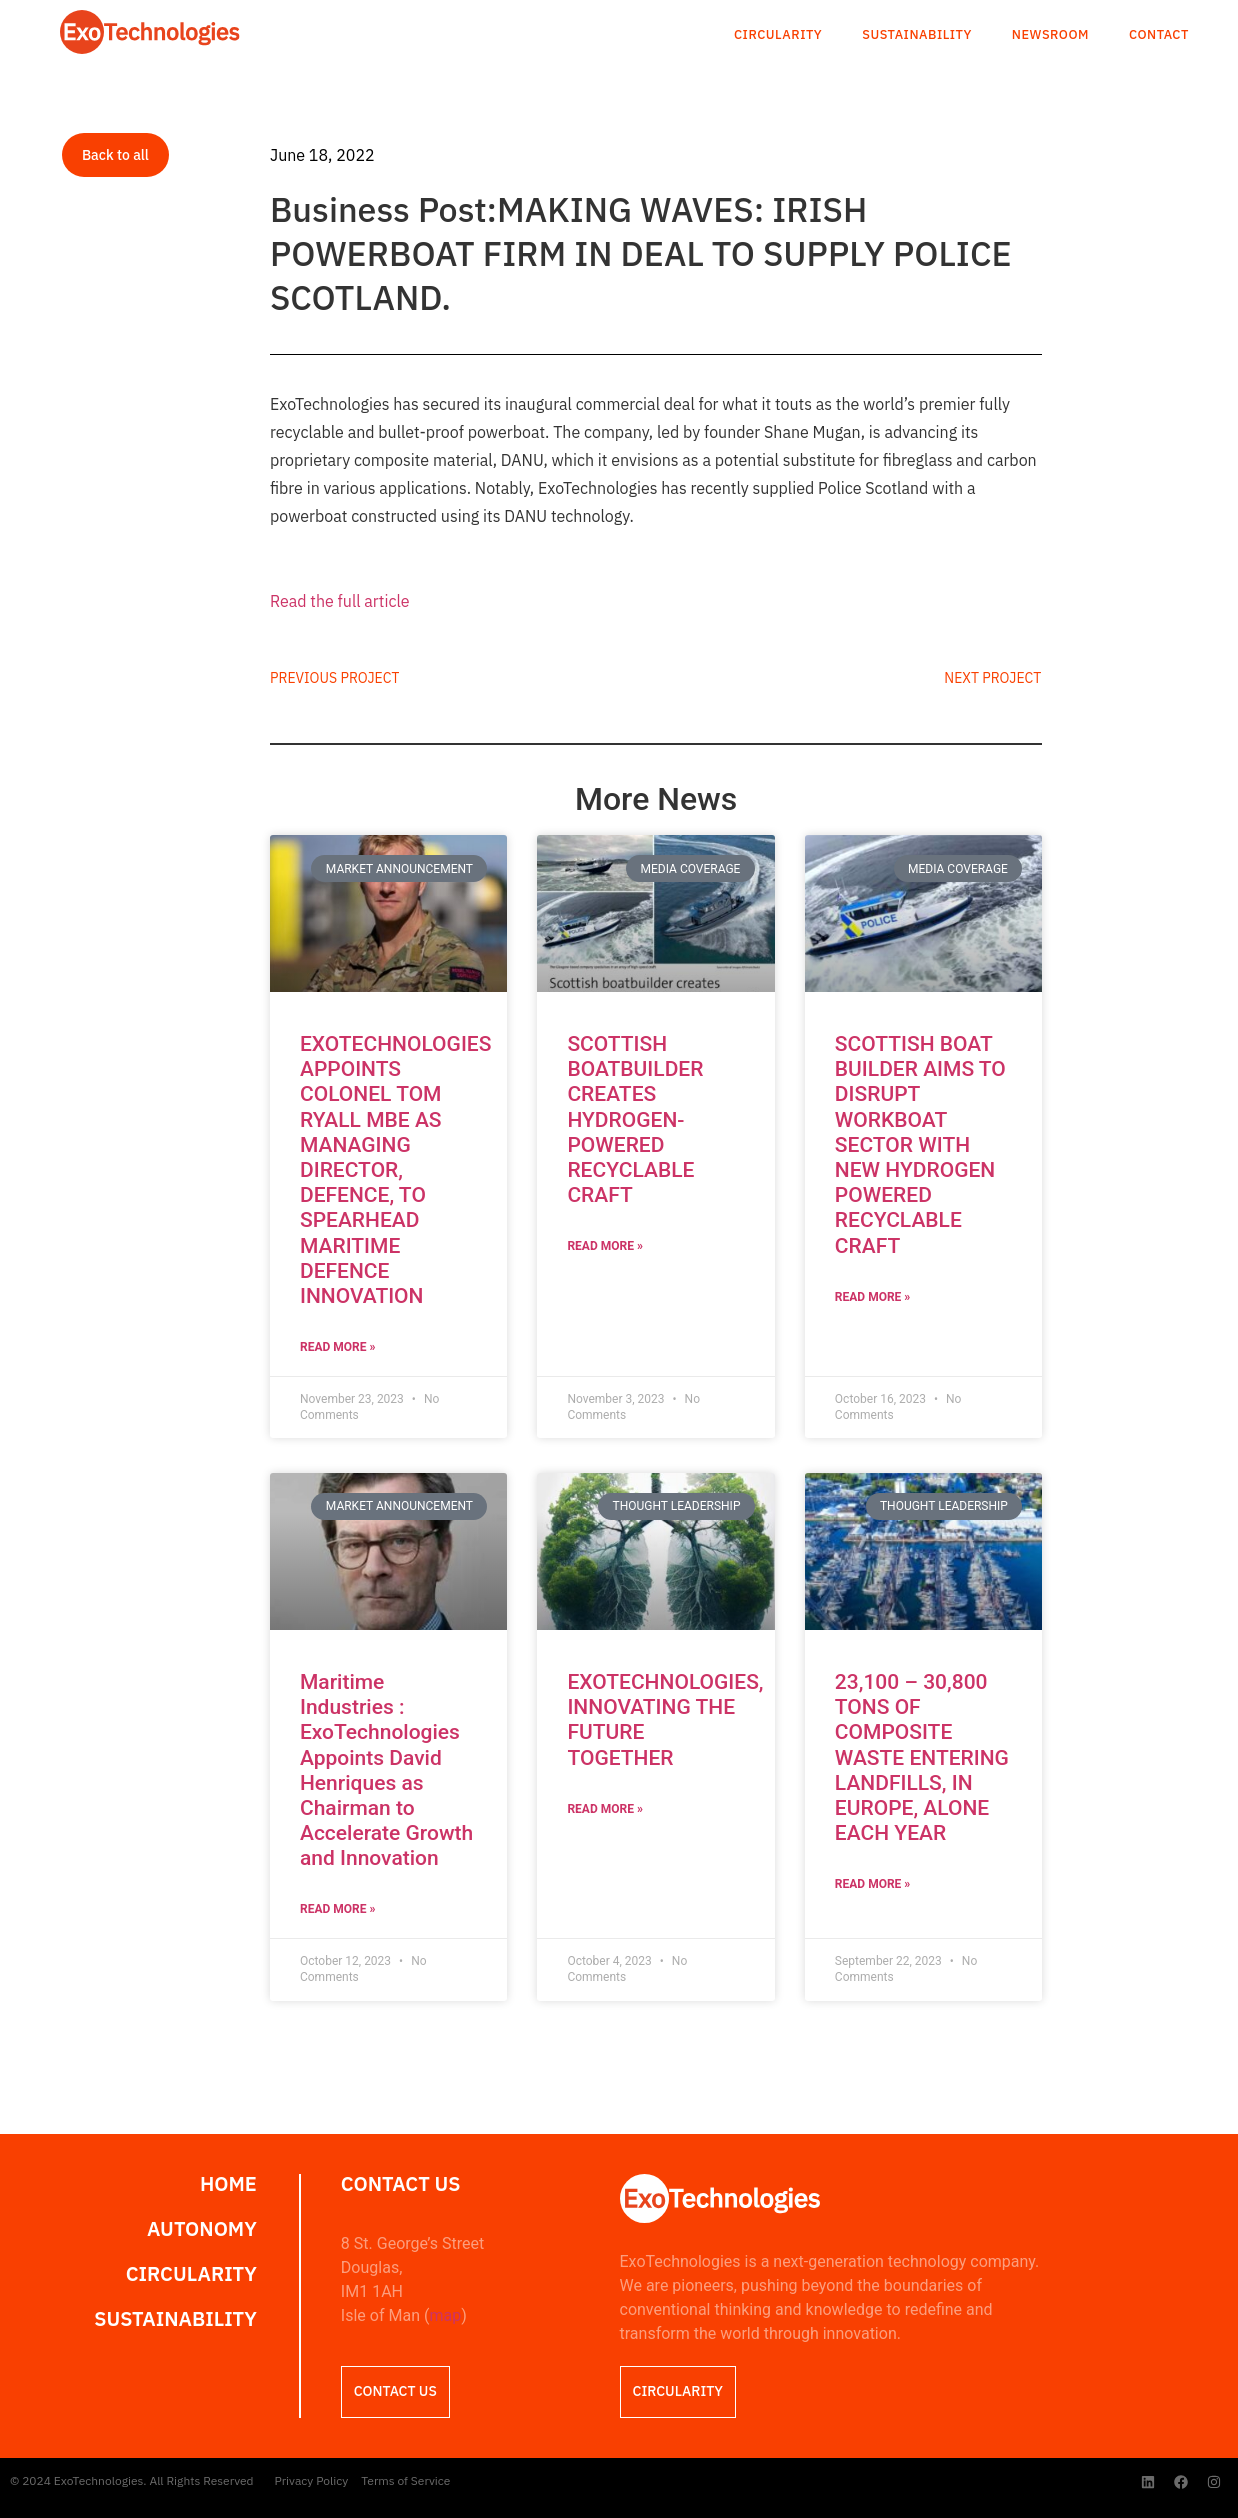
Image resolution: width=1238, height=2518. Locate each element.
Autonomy (202, 2229)
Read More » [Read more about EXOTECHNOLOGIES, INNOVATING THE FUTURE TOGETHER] (604, 1809)
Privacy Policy (312, 2480)
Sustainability (917, 35)
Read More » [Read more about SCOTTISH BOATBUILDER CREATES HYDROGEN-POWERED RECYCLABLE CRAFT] (604, 1246)
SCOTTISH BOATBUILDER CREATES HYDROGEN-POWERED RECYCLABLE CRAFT (635, 1119)
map (445, 2315)
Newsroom (1049, 35)
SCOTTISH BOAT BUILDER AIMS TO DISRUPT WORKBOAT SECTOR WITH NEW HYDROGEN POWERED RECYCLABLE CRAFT (920, 1145)
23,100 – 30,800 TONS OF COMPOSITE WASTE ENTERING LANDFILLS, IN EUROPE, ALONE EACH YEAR (922, 1757)
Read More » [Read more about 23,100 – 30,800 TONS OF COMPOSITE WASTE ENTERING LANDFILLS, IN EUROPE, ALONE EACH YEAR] (872, 1884)
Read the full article (340, 601)
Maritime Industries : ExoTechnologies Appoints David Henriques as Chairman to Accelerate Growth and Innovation (386, 1770)
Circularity (778, 35)
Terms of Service (405, 2480)
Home (228, 2184)
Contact (1159, 35)
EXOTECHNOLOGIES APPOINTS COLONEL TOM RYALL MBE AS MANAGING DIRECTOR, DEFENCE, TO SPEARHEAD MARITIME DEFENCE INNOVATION (395, 1170)
